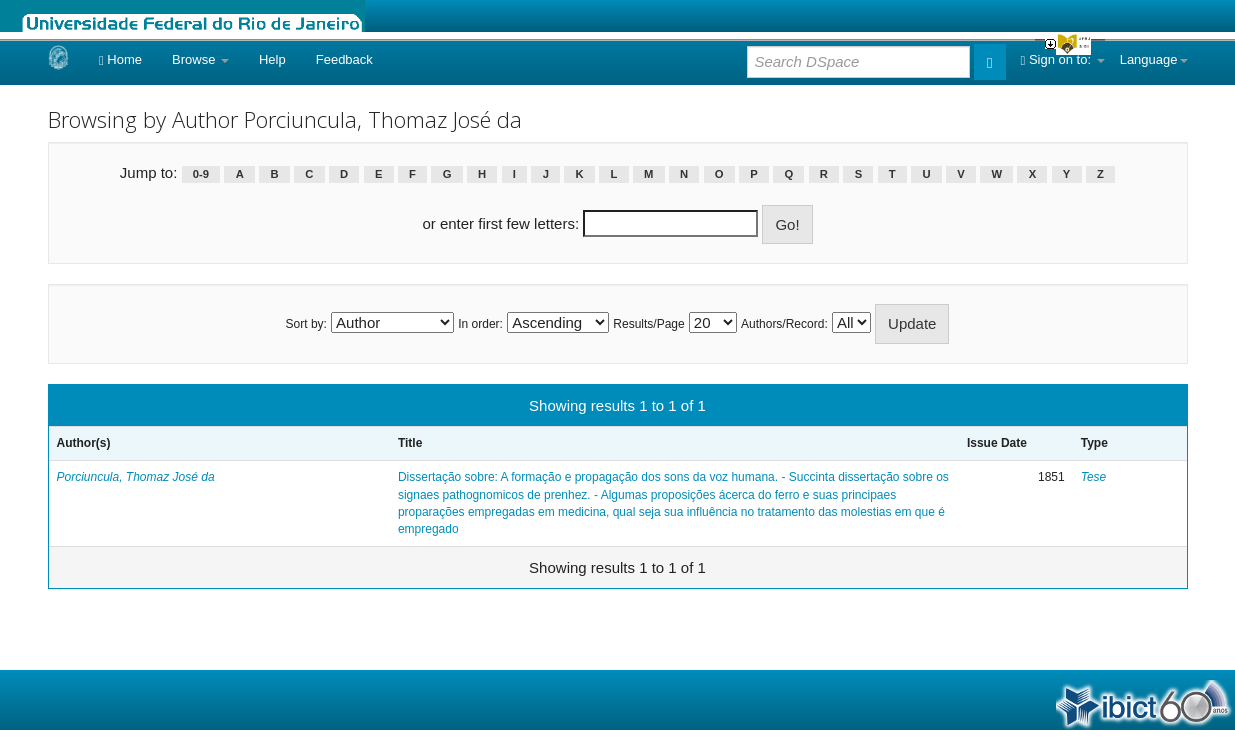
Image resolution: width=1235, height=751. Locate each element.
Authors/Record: (784, 324)
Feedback (344, 59)
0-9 (201, 174)
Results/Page (648, 324)
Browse (200, 59)
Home (120, 59)
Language (1154, 59)
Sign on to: (1063, 59)
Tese (1094, 477)
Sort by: (306, 324)
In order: (480, 324)
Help (272, 59)
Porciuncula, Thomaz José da (136, 477)
